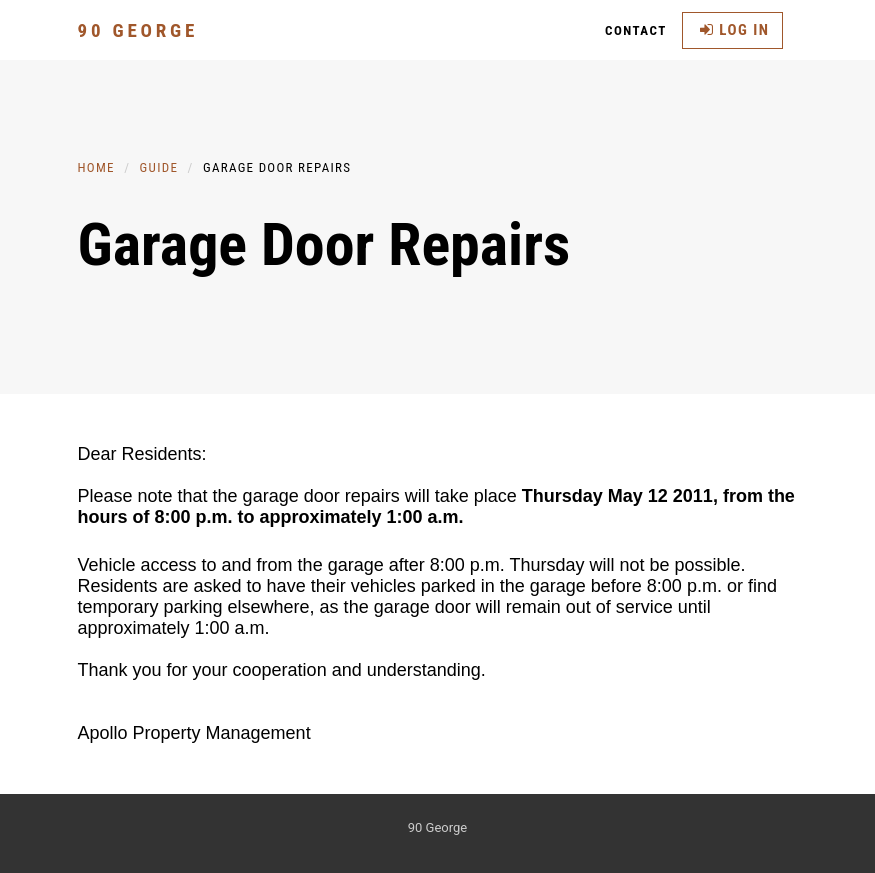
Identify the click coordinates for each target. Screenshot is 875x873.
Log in (735, 30)
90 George (138, 30)
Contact (636, 30)
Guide (159, 167)
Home (96, 167)
